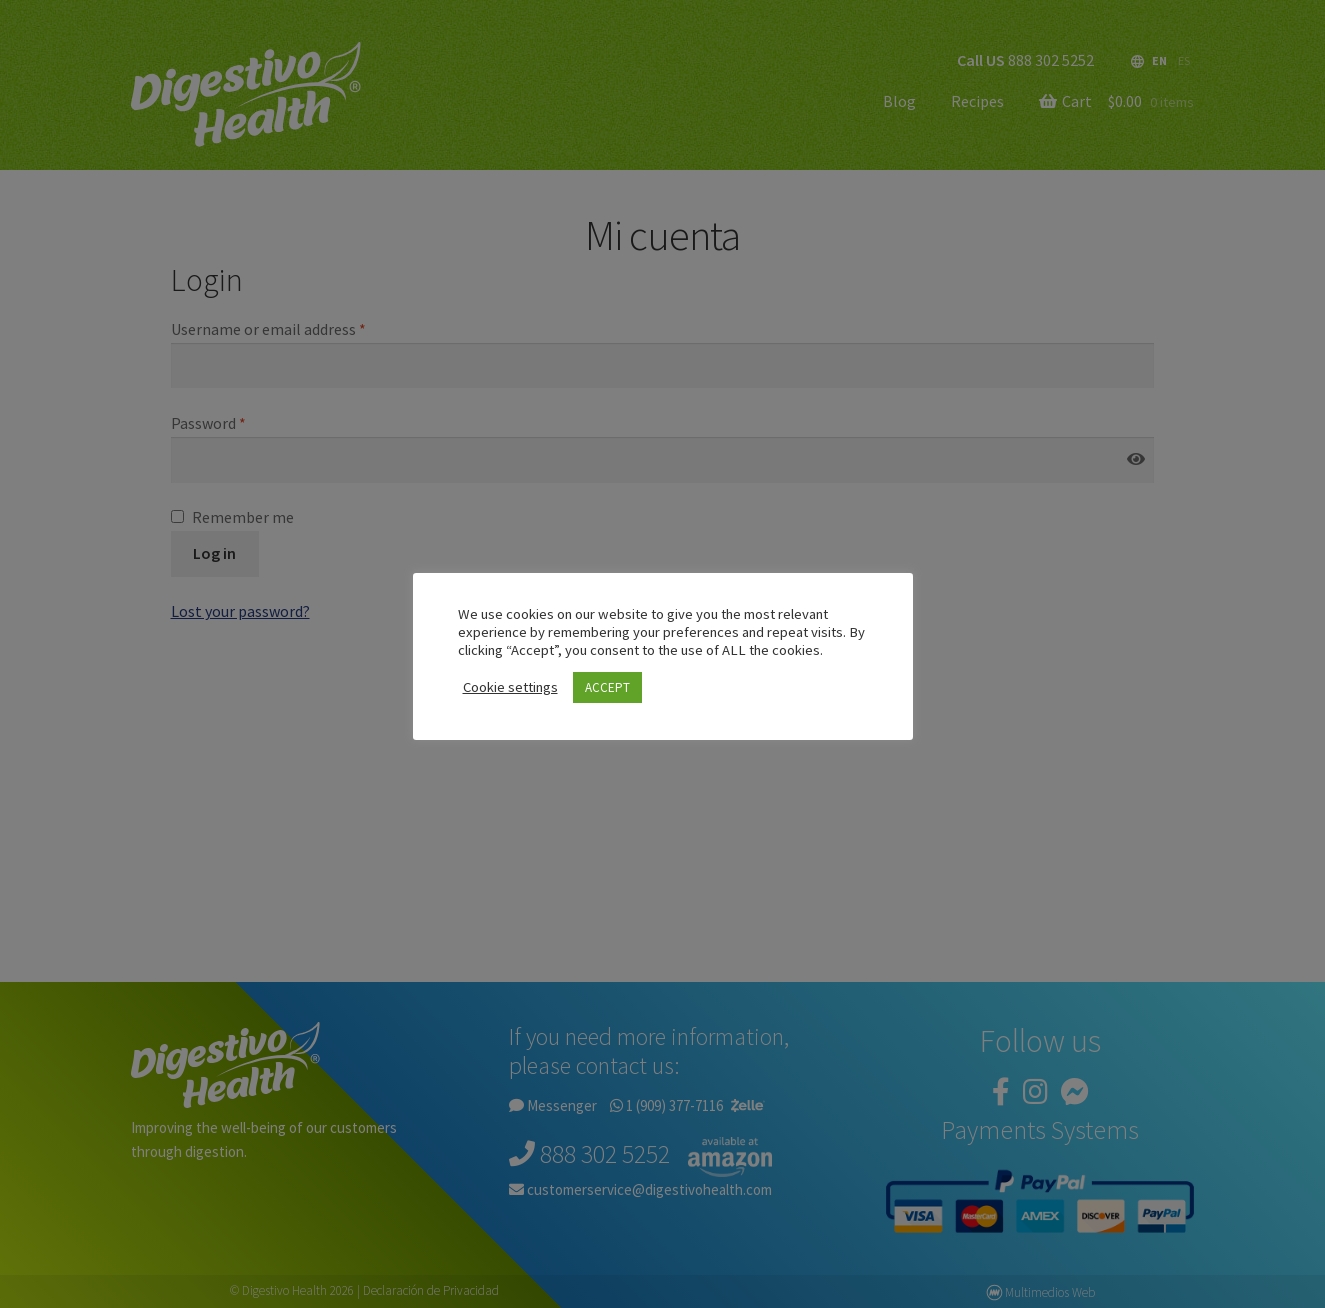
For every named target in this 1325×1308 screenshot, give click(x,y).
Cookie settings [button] (510, 687)
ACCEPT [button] (607, 687)
